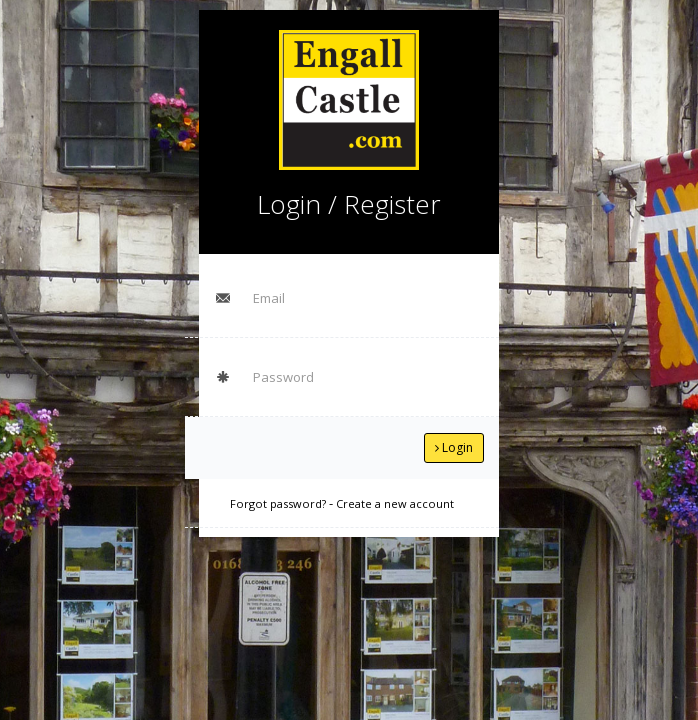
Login (454, 447)
